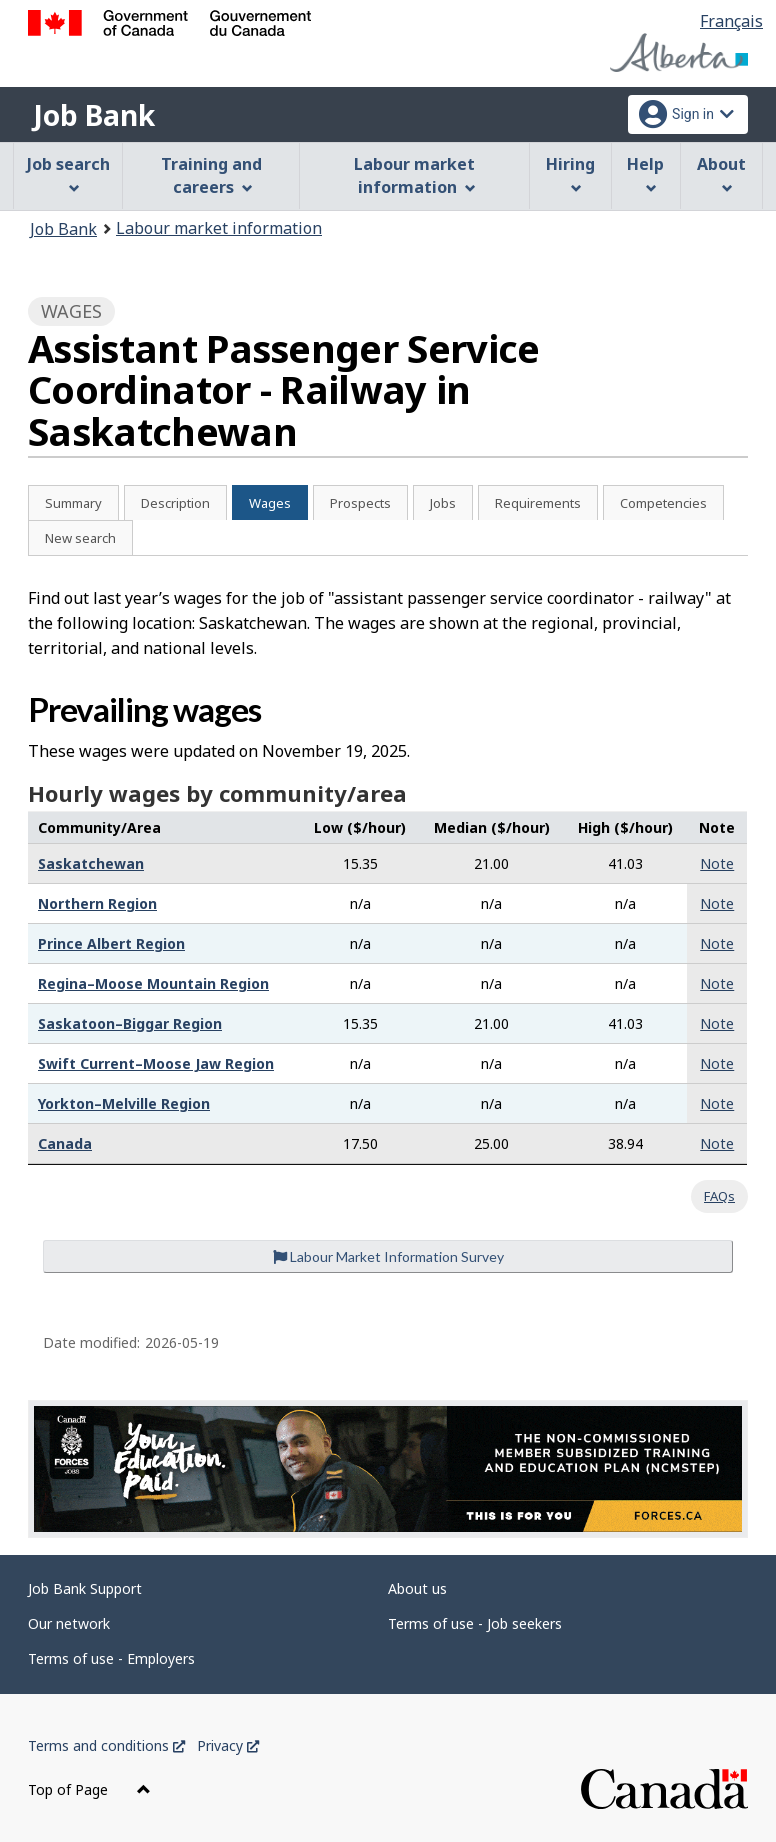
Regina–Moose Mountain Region (153, 983)
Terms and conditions (106, 1745)
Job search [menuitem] (68, 173)
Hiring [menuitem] (570, 173)
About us (417, 1588)
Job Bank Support (85, 1588)
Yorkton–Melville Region (124, 1103)
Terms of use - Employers (111, 1658)
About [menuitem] (721, 173)
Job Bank (94, 115)
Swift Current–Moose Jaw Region (156, 1063)
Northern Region (97, 903)
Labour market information (219, 228)
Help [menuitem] (645, 173)
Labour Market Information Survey (388, 1256)
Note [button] (717, 863)
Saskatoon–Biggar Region (130, 1023)
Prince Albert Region (111, 943)
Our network (69, 1623)
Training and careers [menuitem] (211, 175)
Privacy (228, 1745)
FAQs (719, 1196)
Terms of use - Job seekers (475, 1623)
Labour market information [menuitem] (414, 175)
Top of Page (89, 1789)
